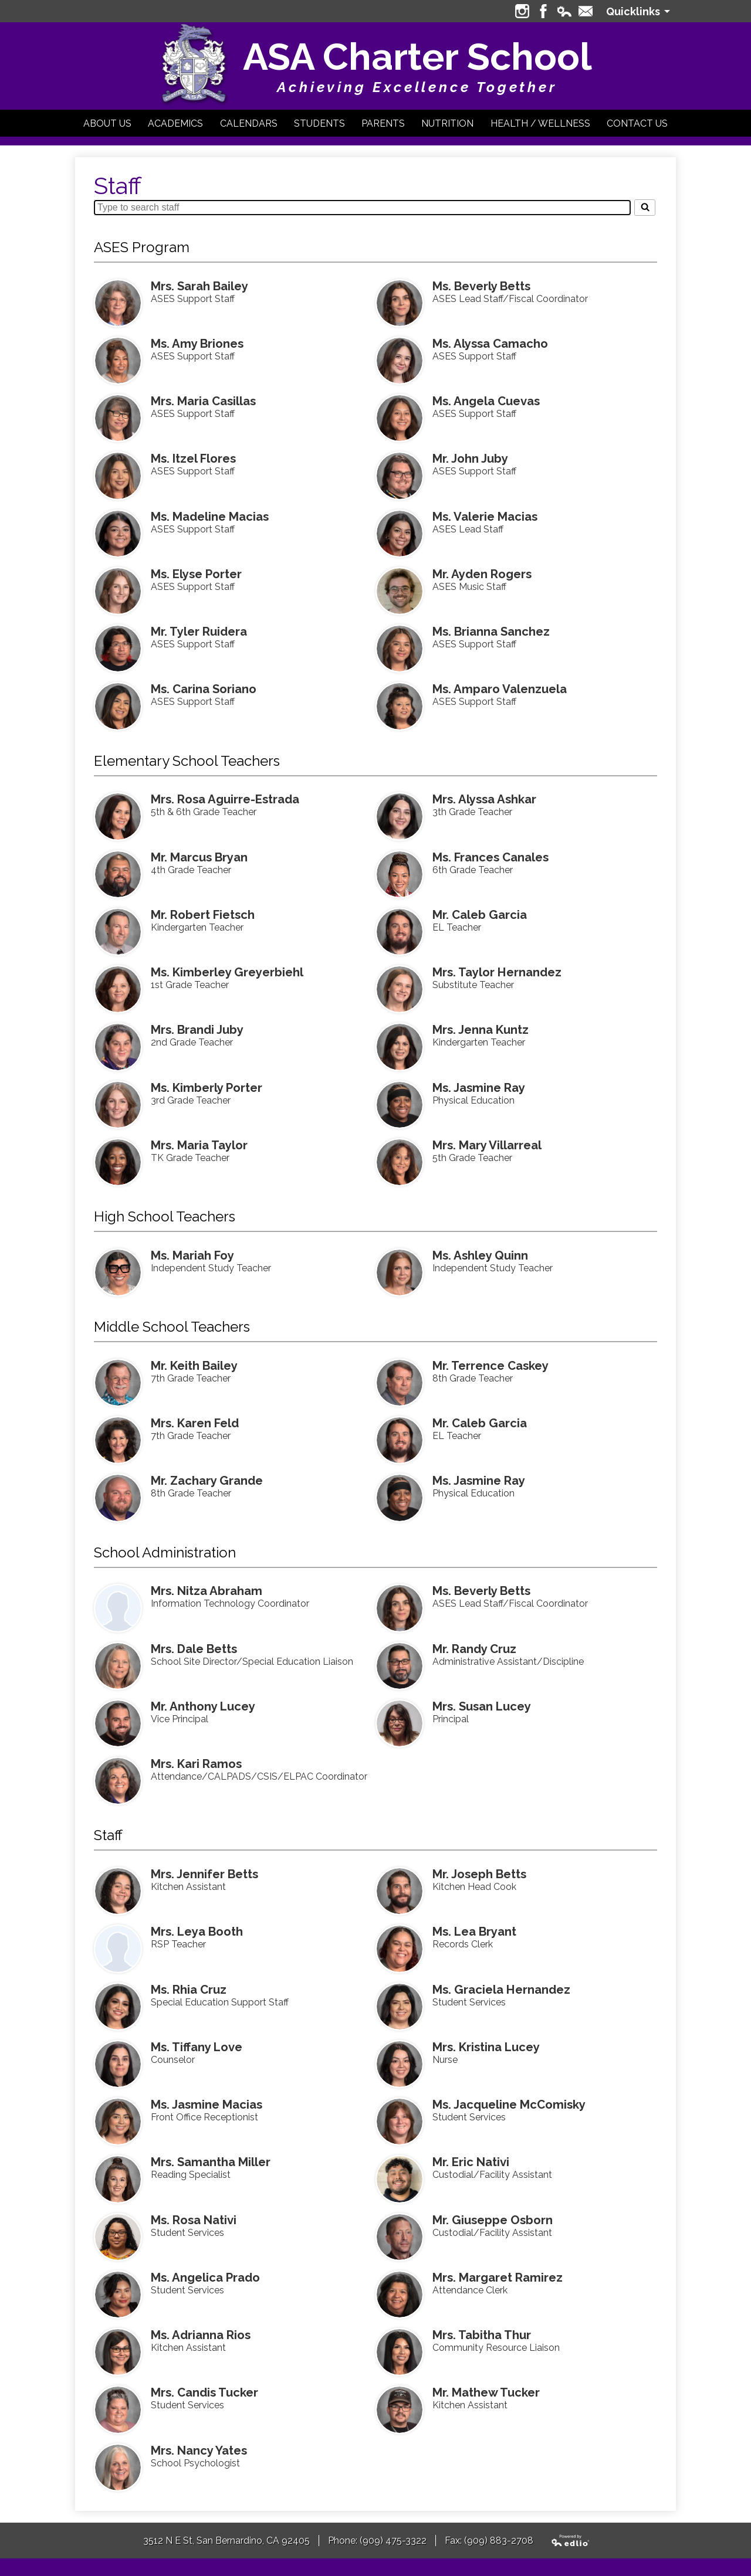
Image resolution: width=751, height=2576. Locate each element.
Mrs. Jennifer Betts (204, 1874)
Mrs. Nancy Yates (199, 2450)
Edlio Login (564, 11)
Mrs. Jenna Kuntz (480, 1030)
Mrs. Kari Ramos (196, 1764)
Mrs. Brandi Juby (197, 1030)
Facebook (543, 11)
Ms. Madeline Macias (210, 517)
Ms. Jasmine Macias (206, 2105)
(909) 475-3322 (393, 2540)
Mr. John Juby (470, 459)
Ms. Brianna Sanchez (491, 632)
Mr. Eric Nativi (470, 2162)
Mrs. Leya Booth (197, 1932)
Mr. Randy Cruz (474, 1649)
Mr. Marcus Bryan (199, 857)
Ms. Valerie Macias (484, 517)
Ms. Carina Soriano (203, 689)
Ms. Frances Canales (490, 857)
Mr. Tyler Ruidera (199, 632)
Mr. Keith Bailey (194, 1366)
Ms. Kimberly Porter (206, 1088)
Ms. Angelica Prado (205, 2277)
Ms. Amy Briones (197, 344)
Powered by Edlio (571, 2540)
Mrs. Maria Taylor (199, 1145)
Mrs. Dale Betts (194, 1649)
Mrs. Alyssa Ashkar (484, 799)
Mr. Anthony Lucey (203, 1706)
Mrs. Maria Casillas (203, 401)
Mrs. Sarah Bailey (199, 286)
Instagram (522, 11)
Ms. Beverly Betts (481, 286)
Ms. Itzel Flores (193, 459)
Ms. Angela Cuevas (486, 401)
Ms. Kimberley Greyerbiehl (227, 972)
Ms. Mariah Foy (192, 1255)
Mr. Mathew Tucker (486, 2392)
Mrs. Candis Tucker (204, 2392)
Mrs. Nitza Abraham (206, 1591)
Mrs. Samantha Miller (210, 2162)
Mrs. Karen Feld (195, 1423)
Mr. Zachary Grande (207, 1481)
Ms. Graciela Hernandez (501, 1990)
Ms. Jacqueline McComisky (509, 2105)
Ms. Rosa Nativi (193, 2220)
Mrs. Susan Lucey (481, 1706)
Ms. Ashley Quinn (480, 1255)
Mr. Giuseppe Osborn (492, 2220)
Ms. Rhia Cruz (188, 1990)
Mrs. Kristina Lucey (486, 2047)
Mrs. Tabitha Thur (481, 2335)
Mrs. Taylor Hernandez (496, 972)
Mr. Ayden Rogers (482, 574)
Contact (586, 11)
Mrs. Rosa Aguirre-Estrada (225, 799)
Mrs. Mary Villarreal (487, 1145)
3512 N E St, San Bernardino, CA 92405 (226, 2540)
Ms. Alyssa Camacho (490, 344)
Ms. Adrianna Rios (201, 2335)
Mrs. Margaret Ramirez (497, 2277)
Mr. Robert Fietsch (203, 915)
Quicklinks (633, 11)
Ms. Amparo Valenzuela (499, 689)
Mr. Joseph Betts (479, 1874)
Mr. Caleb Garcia (479, 915)
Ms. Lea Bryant (474, 1932)
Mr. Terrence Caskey (490, 1366)
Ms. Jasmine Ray (478, 1088)
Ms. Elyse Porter (196, 574)
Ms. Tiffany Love (196, 2047)
